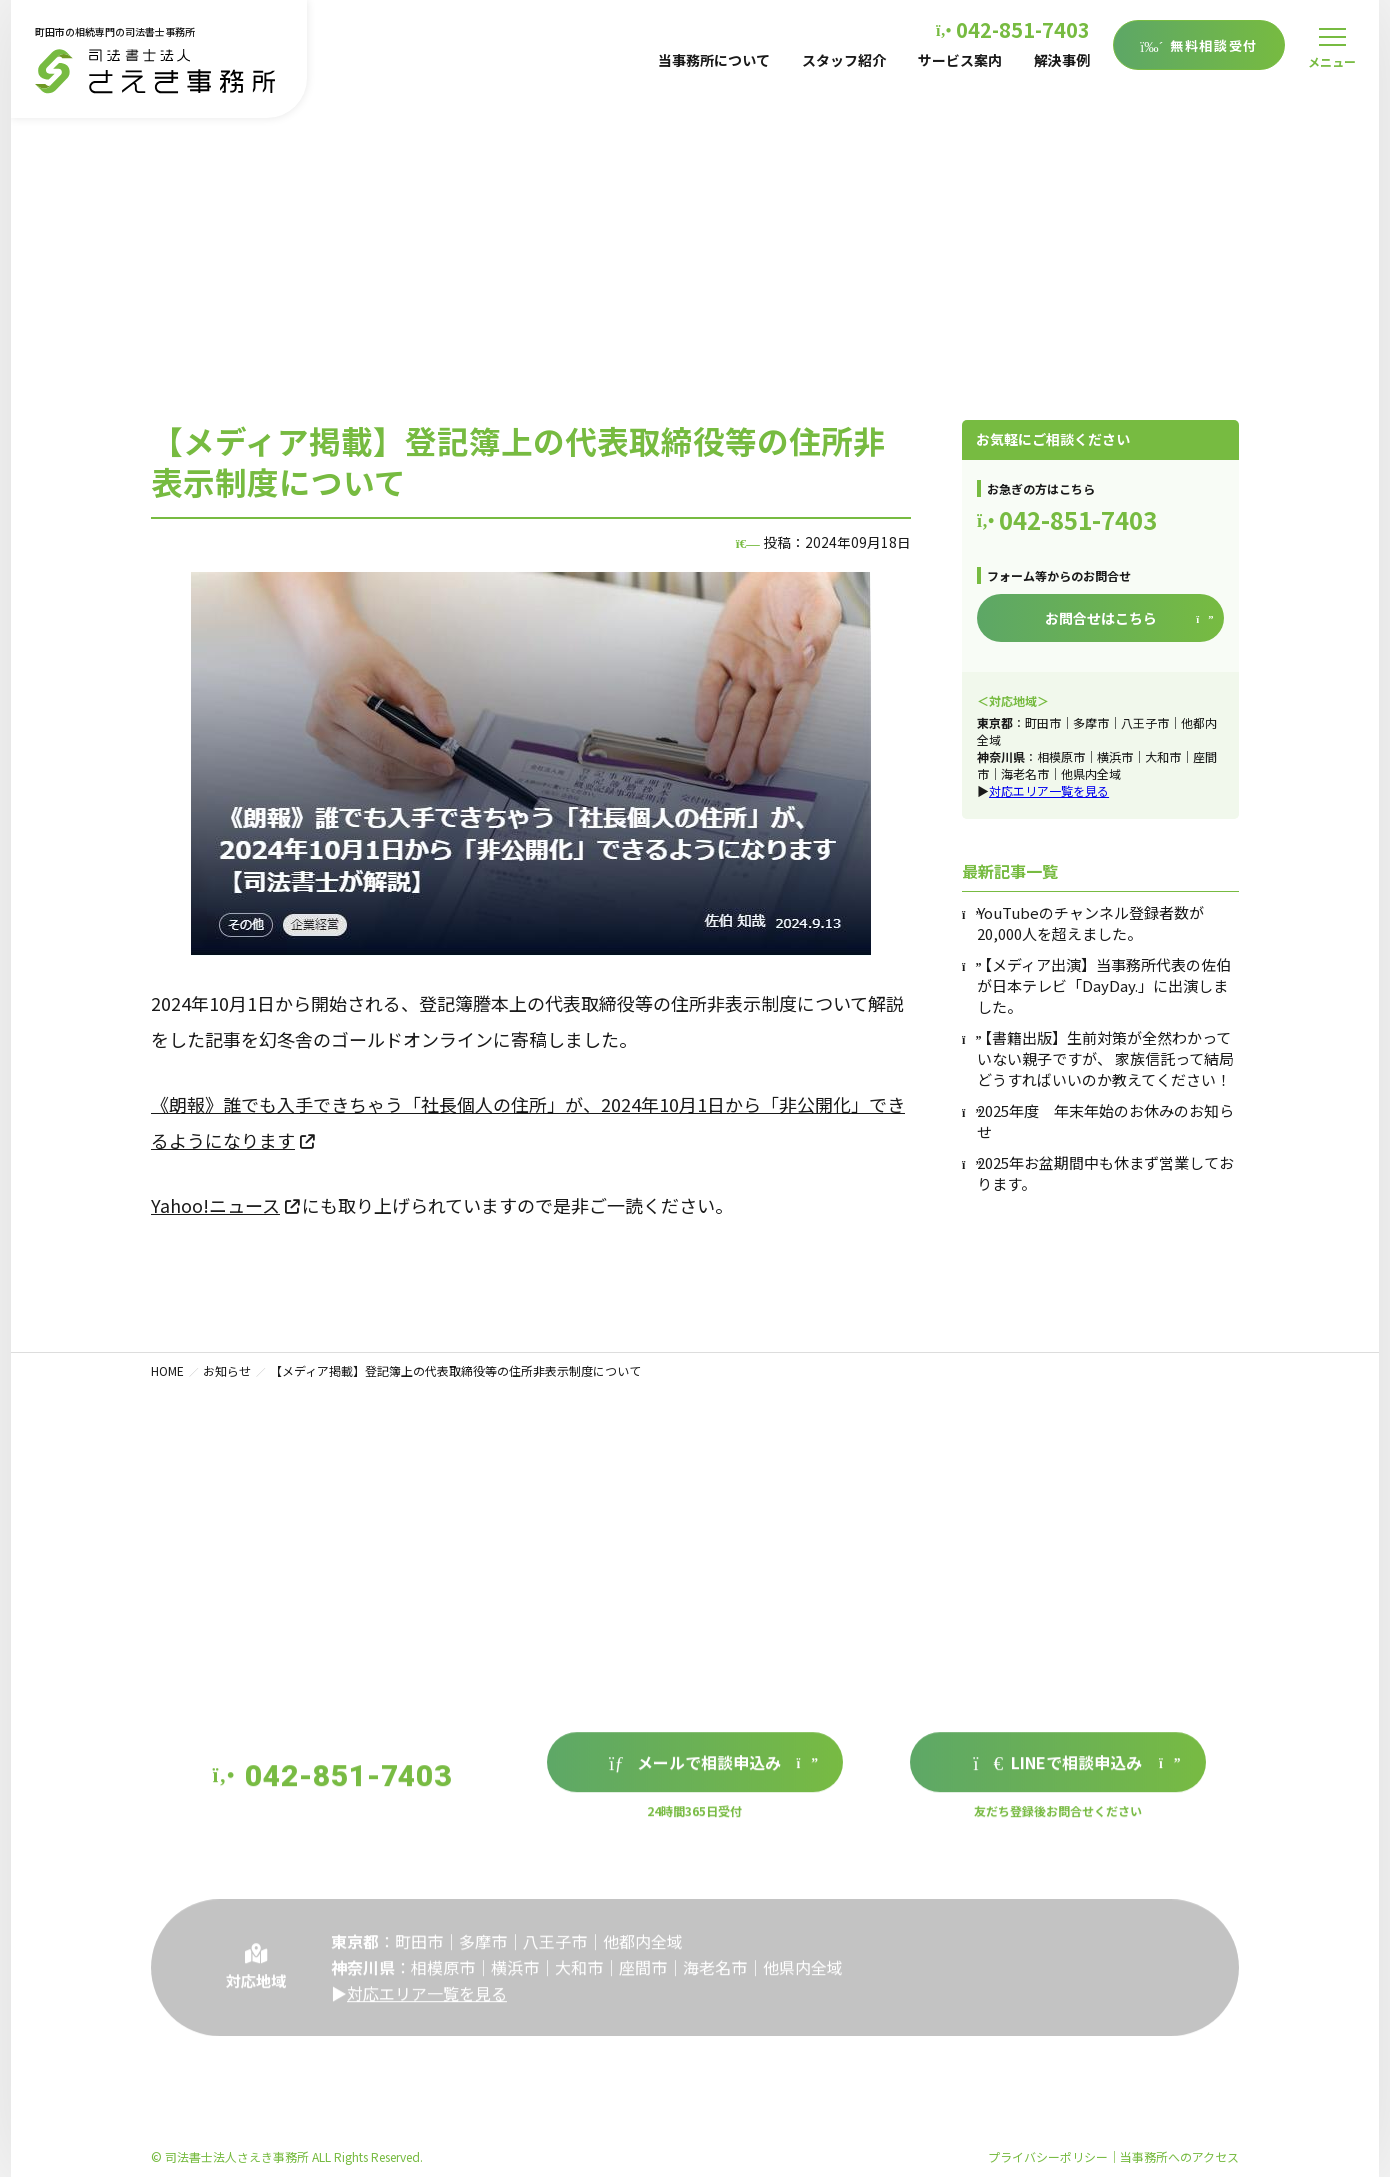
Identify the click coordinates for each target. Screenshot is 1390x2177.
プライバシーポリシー (1048, 2156)
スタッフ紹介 (844, 60)
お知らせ (227, 1370)
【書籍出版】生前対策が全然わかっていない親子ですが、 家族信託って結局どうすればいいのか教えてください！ (1105, 1058)
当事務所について (714, 60)
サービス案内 (960, 60)
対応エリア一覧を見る (1049, 790)
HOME (167, 1370)
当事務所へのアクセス (1179, 2156)
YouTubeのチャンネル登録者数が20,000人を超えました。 (1090, 923)
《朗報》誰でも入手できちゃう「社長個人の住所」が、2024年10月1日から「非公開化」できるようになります (528, 1122)
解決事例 (1062, 60)
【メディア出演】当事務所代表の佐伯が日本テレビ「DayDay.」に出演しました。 (1104, 985)
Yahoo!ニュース (215, 1205)
